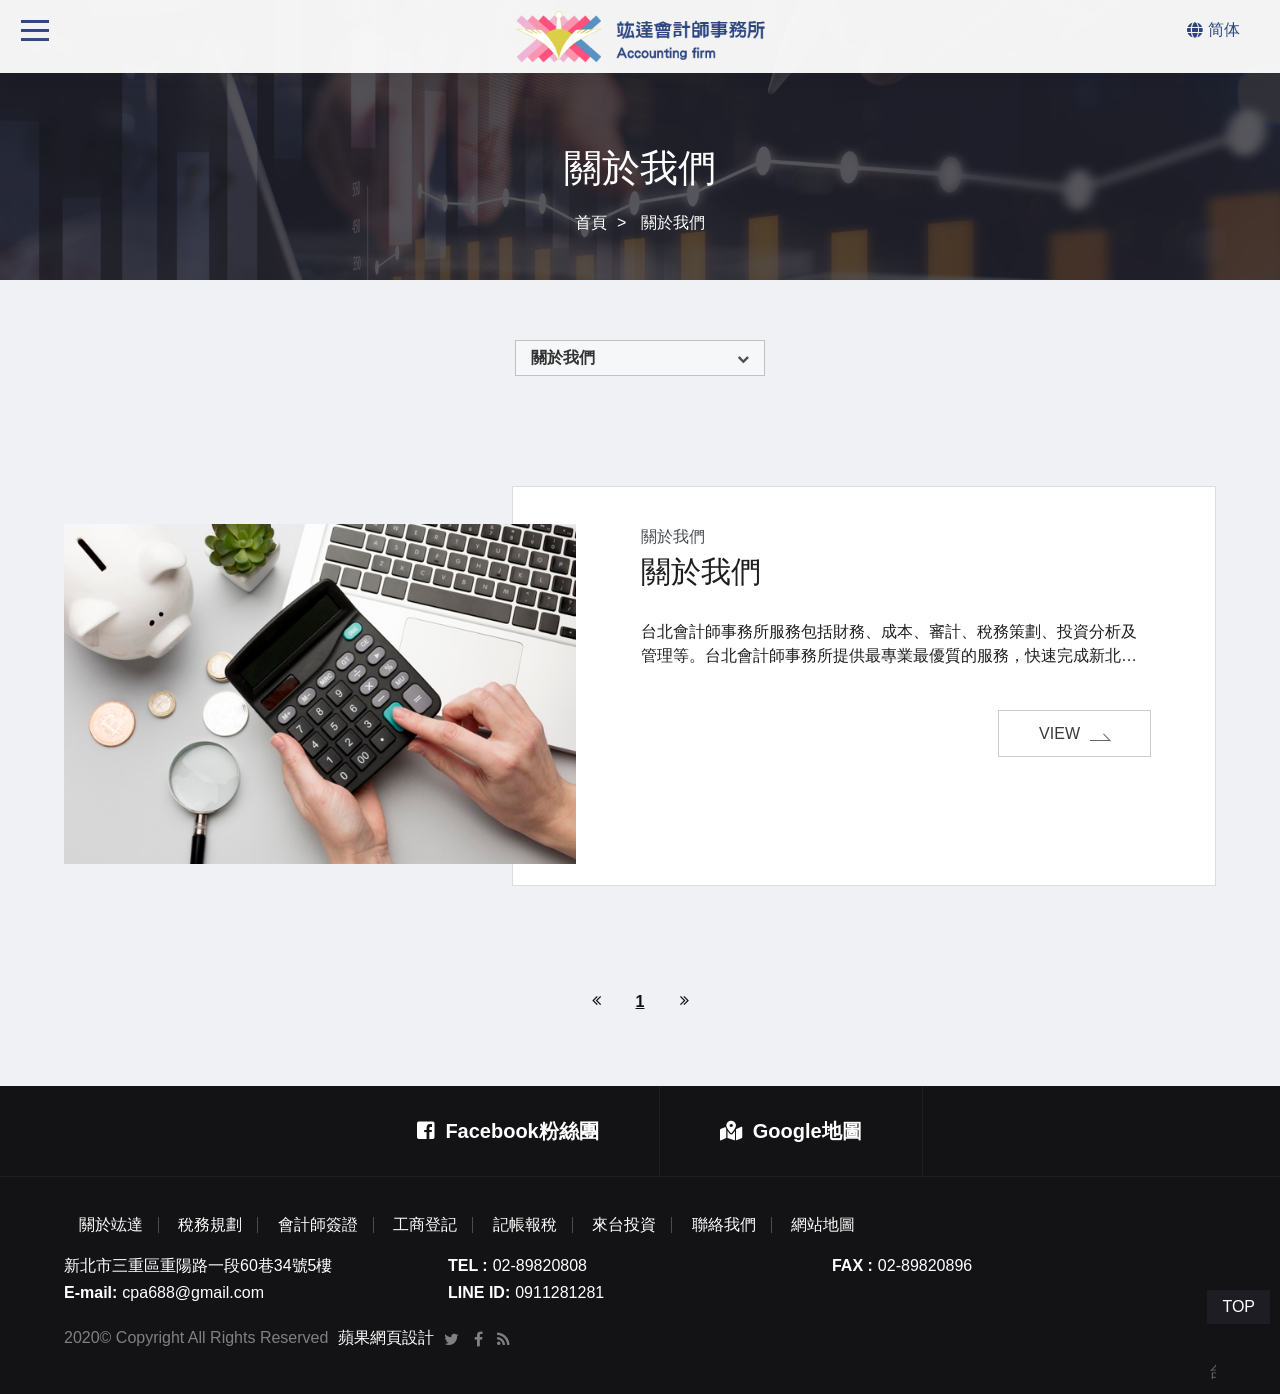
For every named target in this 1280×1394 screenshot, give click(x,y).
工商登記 (425, 1225)
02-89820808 (540, 1265)
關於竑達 (111, 1225)
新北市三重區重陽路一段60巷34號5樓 (198, 1265)
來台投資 (624, 1225)
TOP (1238, 1306)
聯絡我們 (724, 1225)
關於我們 (563, 357)
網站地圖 (823, 1225)
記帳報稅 (525, 1225)
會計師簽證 (318, 1225)
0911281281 (559, 1292)
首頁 (591, 222)
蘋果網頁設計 (386, 1337)
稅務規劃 (210, 1225)
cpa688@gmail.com (193, 1292)
